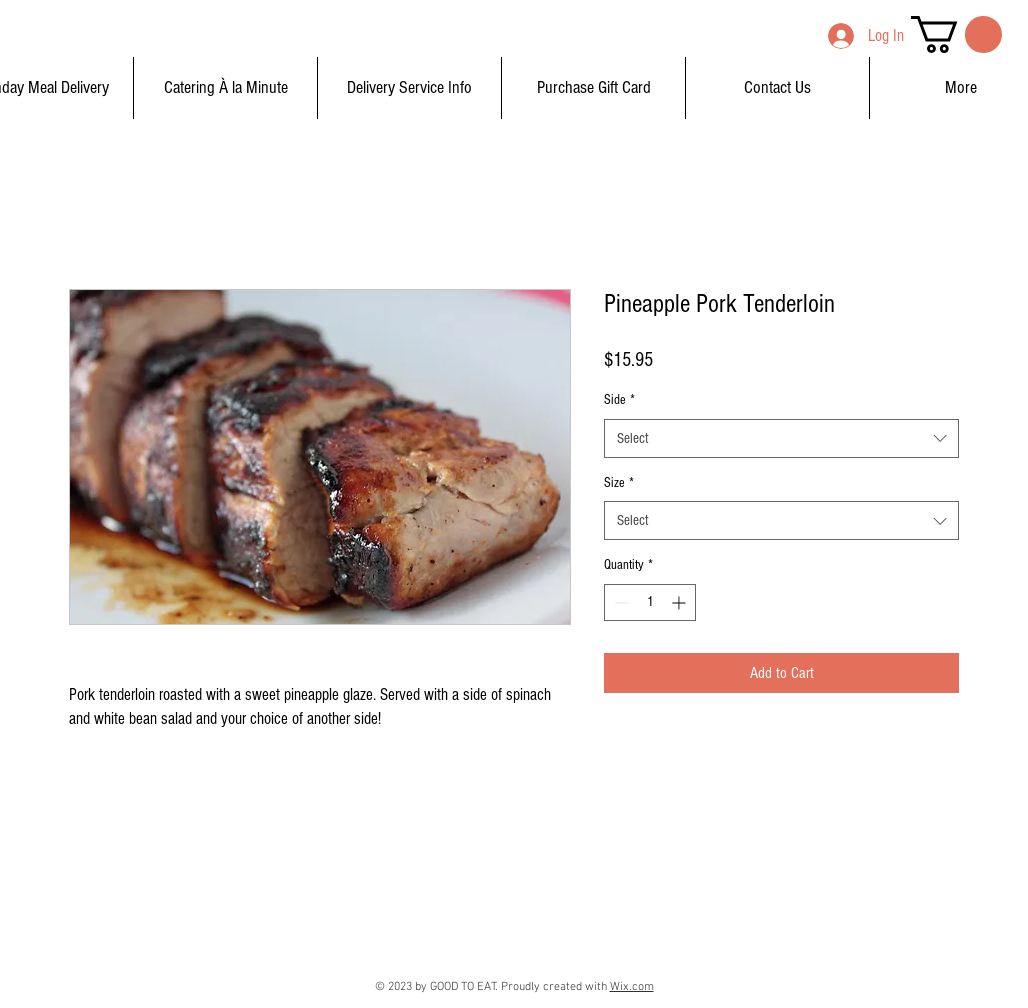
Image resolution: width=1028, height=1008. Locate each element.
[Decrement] (619, 602)
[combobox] (781, 438)
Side (619, 400)
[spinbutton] (650, 602)
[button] (956, 34)
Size (619, 483)
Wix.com (632, 987)
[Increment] (680, 602)
